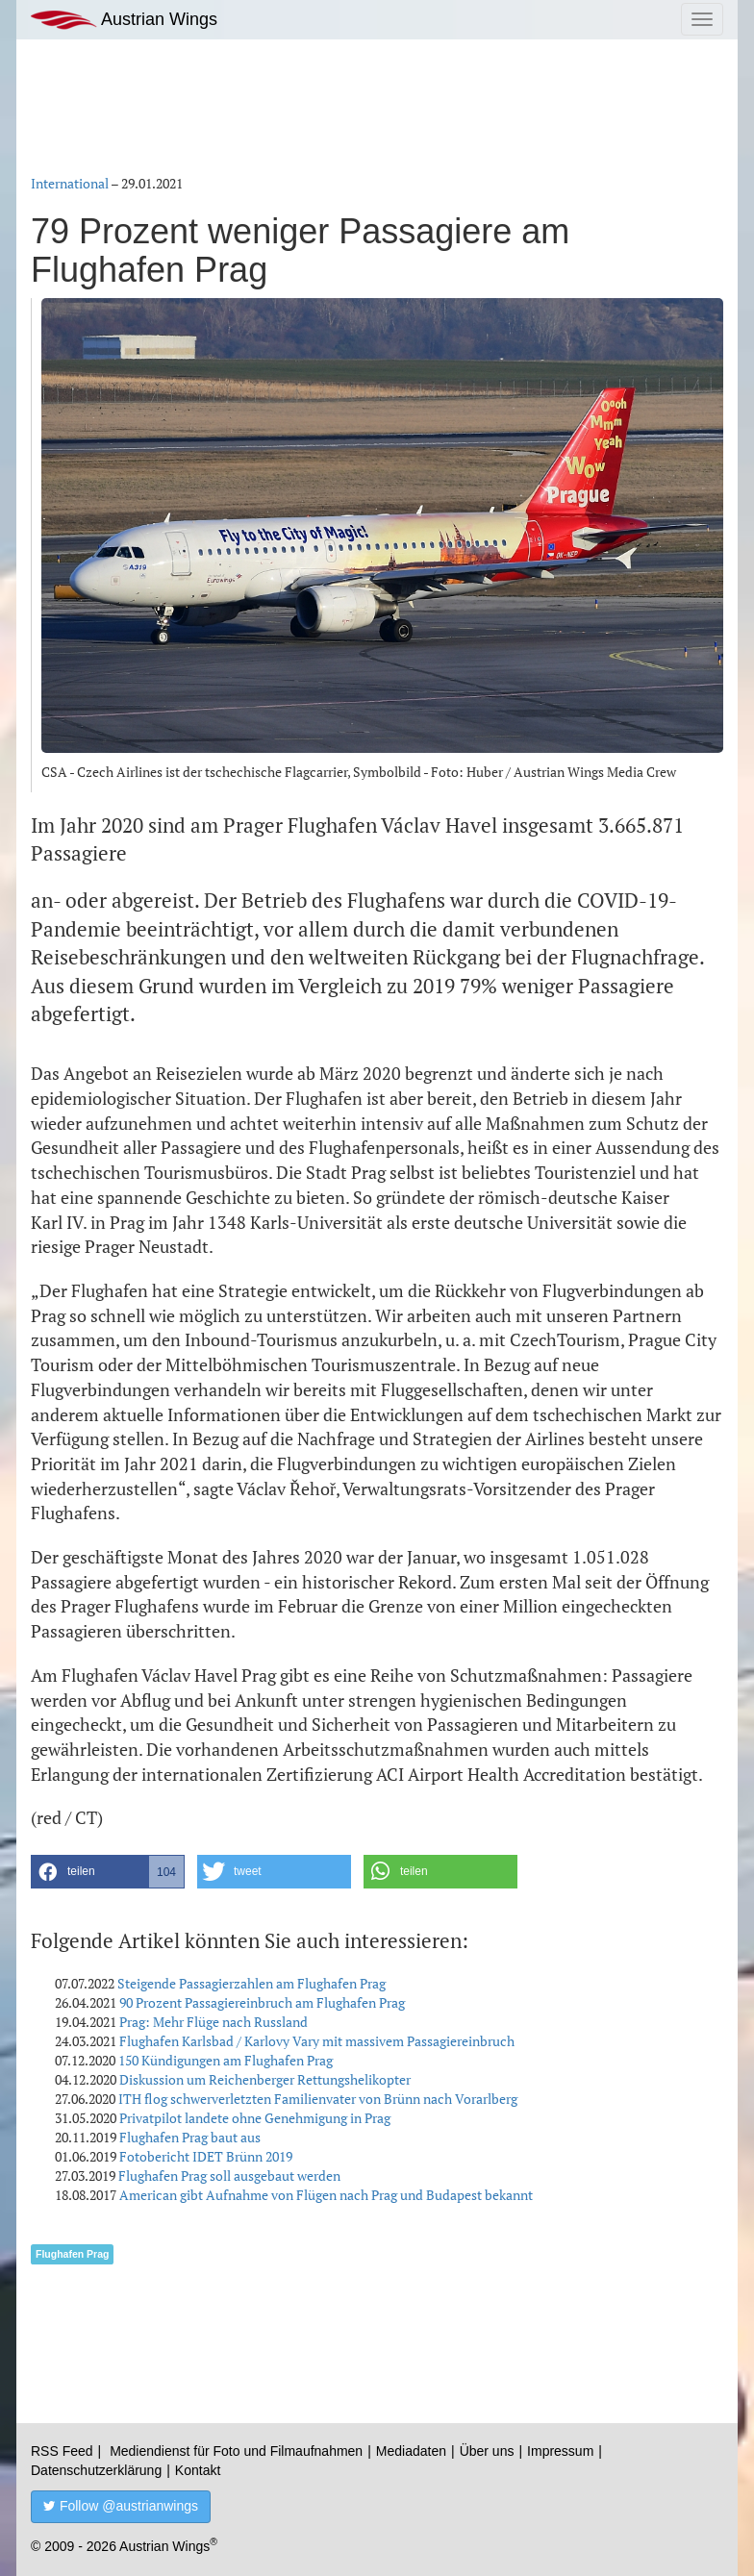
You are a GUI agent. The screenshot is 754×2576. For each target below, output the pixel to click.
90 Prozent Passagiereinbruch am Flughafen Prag (262, 2002)
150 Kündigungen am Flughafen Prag (225, 2060)
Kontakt (197, 2470)
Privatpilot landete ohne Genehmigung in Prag (254, 2118)
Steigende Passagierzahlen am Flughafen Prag (251, 1983)
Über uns (487, 2451)
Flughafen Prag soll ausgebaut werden (229, 2175)
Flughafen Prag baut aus (190, 2137)
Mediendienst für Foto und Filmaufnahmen (236, 2451)
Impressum (560, 2451)
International (70, 183)
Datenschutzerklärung (96, 2470)
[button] (108, 1871)
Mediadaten (411, 2451)
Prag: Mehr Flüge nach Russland (213, 2022)
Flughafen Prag (72, 2254)
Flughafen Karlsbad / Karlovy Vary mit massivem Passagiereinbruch (317, 2041)
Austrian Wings (124, 20)
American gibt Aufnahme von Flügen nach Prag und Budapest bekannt (326, 2195)
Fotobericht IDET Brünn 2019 (205, 2156)
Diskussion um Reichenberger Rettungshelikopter (265, 2079)
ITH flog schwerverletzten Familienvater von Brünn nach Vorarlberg (317, 2098)
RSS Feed (62, 2451)
